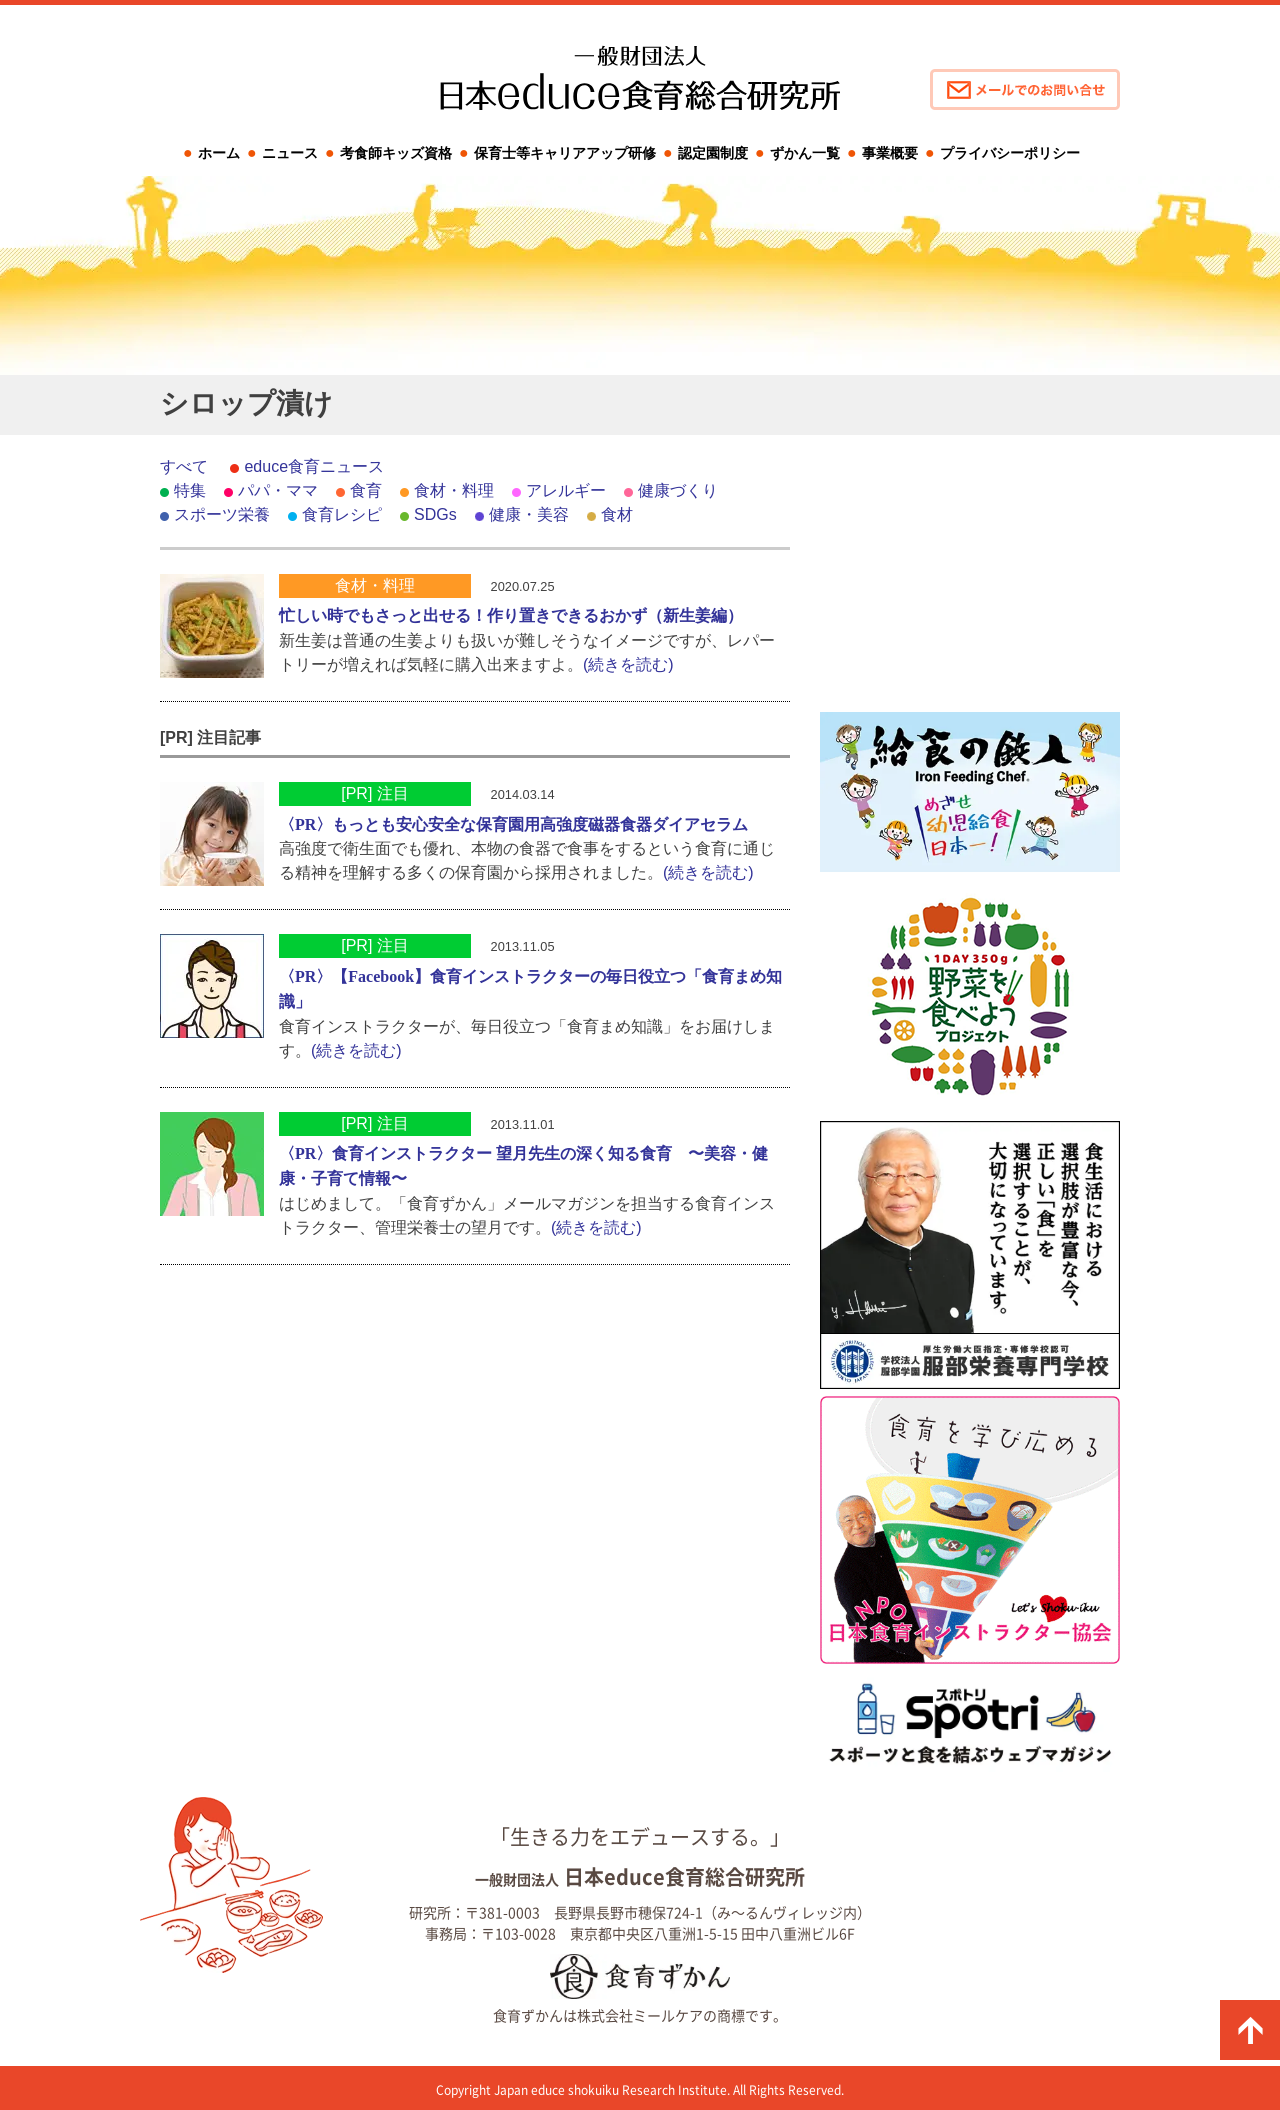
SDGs (435, 514)
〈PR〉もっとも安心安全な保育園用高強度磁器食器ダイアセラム (513, 824)
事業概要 (890, 153)
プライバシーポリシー (1010, 153)
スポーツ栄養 (222, 514)
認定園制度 (713, 153)
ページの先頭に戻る (1250, 2030)
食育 (366, 490)
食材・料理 (454, 490)
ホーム (219, 153)
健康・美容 (529, 514)
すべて (184, 466)
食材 (617, 514)
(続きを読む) (628, 664)
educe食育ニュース (314, 466)
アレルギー (566, 490)
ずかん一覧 (805, 153)
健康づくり (678, 490)
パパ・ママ (278, 490)
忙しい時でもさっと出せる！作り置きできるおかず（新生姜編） (511, 615)
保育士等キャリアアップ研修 (565, 153)
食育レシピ (342, 514)
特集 (190, 490)
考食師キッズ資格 (396, 153)
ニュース (290, 153)
